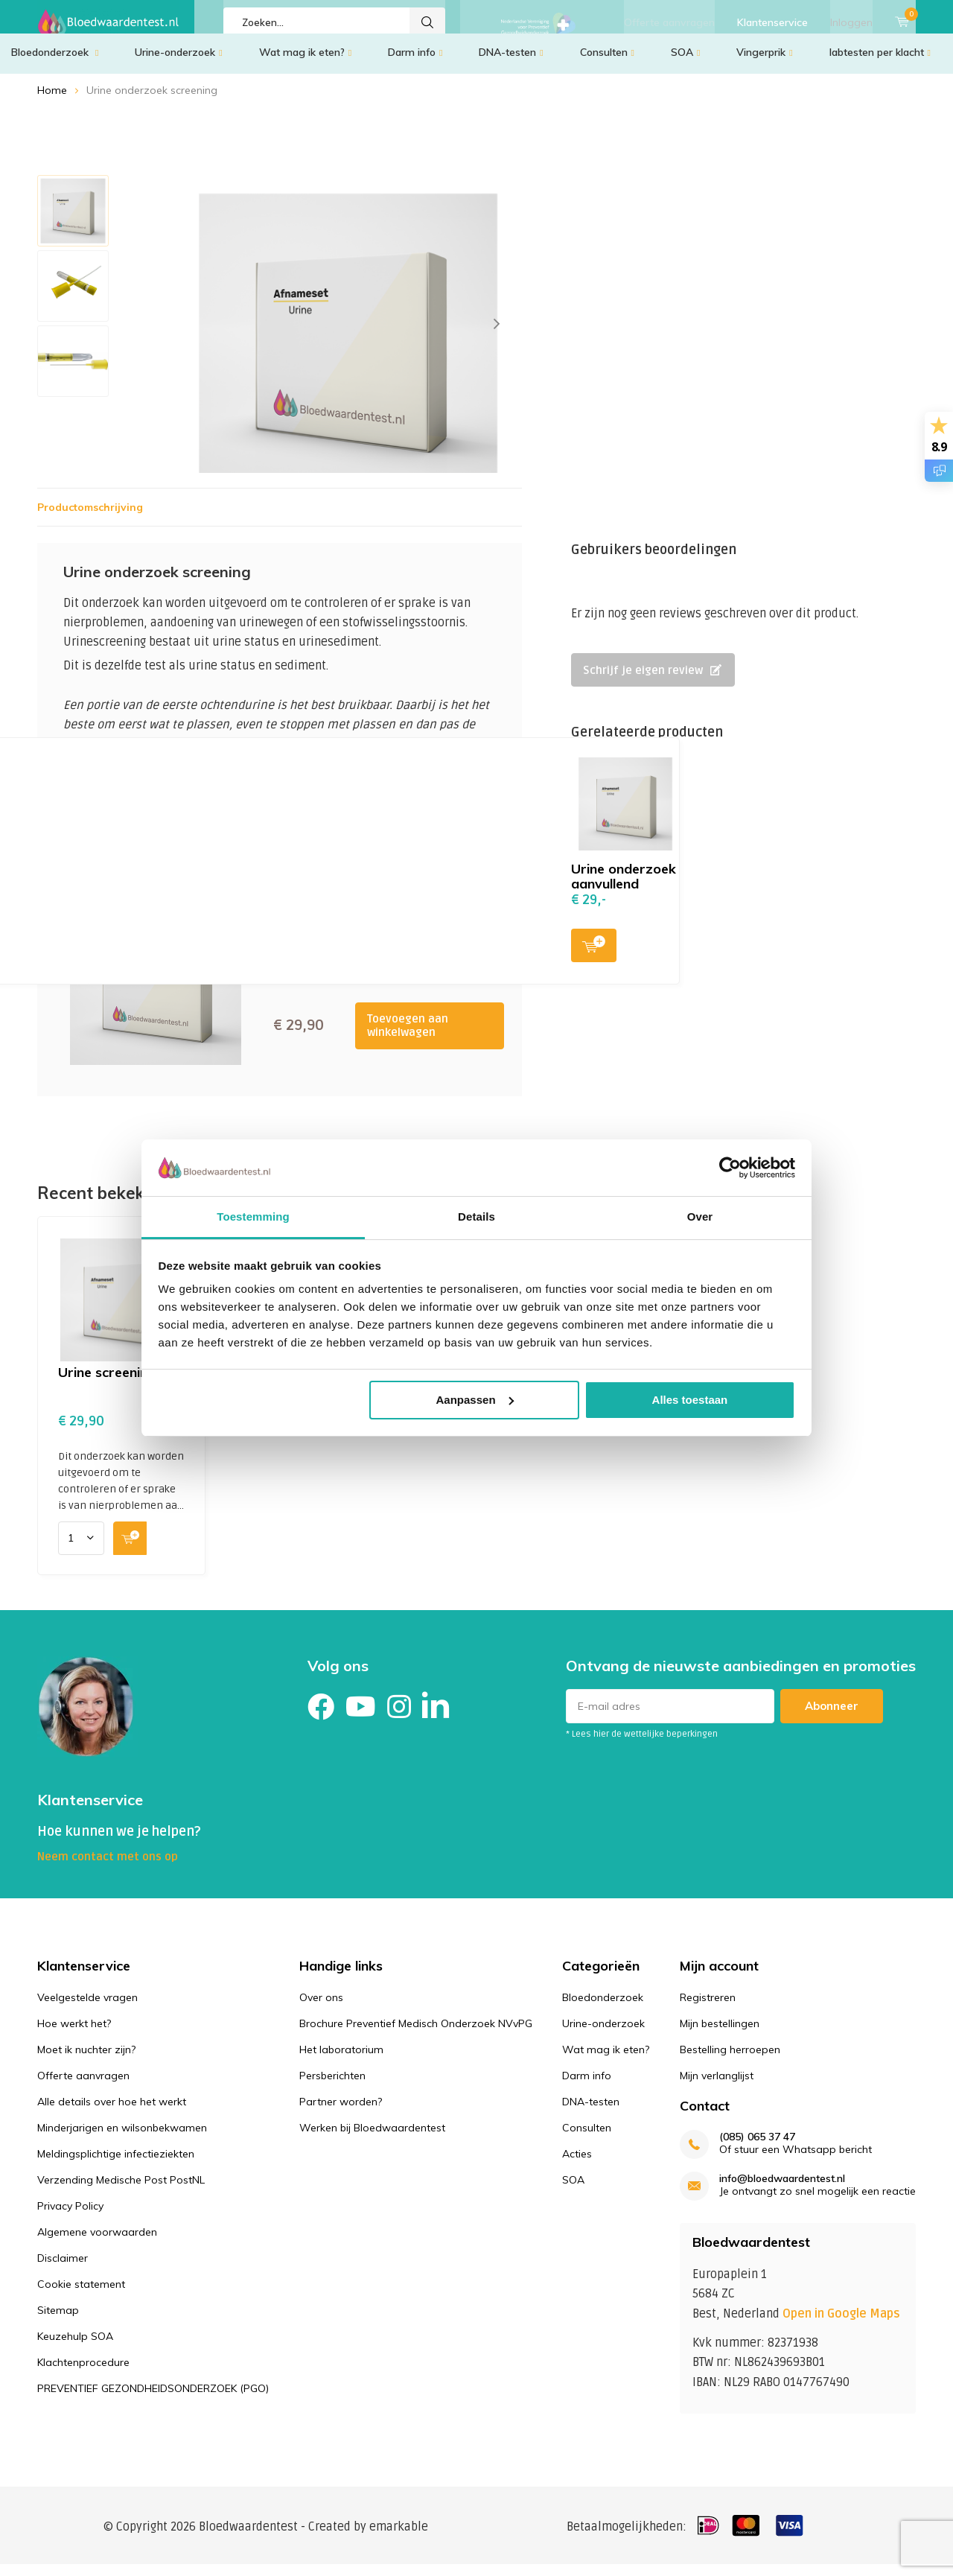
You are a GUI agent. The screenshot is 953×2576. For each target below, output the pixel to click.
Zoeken (427, 22)
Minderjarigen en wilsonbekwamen (122, 2138)
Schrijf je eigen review (652, 681)
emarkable (398, 2538)
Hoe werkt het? (74, 2034)
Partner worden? (340, 2112)
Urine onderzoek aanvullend (623, 887)
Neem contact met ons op (107, 1867)
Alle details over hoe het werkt (111, 2112)
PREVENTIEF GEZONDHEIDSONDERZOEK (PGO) (153, 2398)
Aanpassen (475, 1399)
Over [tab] (700, 1216)
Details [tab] (476, 1216)
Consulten (607, 63)
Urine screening (107, 1383)
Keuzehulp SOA (75, 2346)
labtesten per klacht (880, 63)
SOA (685, 63)
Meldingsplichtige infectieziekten (115, 2164)
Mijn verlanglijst (716, 2086)
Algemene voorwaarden (97, 2242)
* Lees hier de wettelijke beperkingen (642, 1745)
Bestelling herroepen (730, 2060)
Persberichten (332, 2086)
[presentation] (496, 335)
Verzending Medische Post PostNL (121, 2190)
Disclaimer (62, 2268)
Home (52, 101)
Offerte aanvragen (669, 22)
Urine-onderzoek (178, 63)
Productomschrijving (90, 518)
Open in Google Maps (841, 2325)
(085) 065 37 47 (757, 2148)
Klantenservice (772, 22)
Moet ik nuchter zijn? (86, 2060)
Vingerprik (764, 63)
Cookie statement (81, 2294)
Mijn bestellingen (719, 2034)
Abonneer (831, 1717)
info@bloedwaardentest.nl (782, 2190)
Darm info (415, 63)
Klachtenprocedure (83, 2372)
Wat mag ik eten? (305, 63)
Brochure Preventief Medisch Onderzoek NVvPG (415, 2034)
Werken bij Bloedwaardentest (372, 2138)
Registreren (708, 2007)
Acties (577, 2164)
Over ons (321, 2007)
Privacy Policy (70, 2216)
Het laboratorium (341, 2060)
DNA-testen (511, 63)
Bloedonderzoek (54, 63)
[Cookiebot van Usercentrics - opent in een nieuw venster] (730, 1168)
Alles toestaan (690, 1399)
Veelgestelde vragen (87, 2007)
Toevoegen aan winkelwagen (407, 1036)
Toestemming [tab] (253, 1216)
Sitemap (58, 2320)
